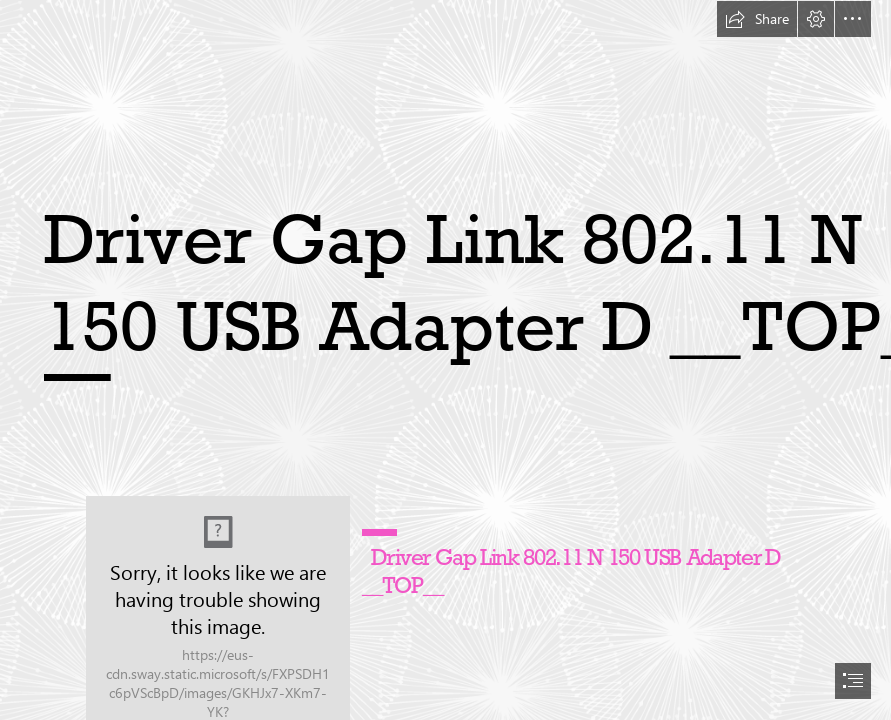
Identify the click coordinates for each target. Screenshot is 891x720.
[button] (757, 19)
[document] (445, 360)
